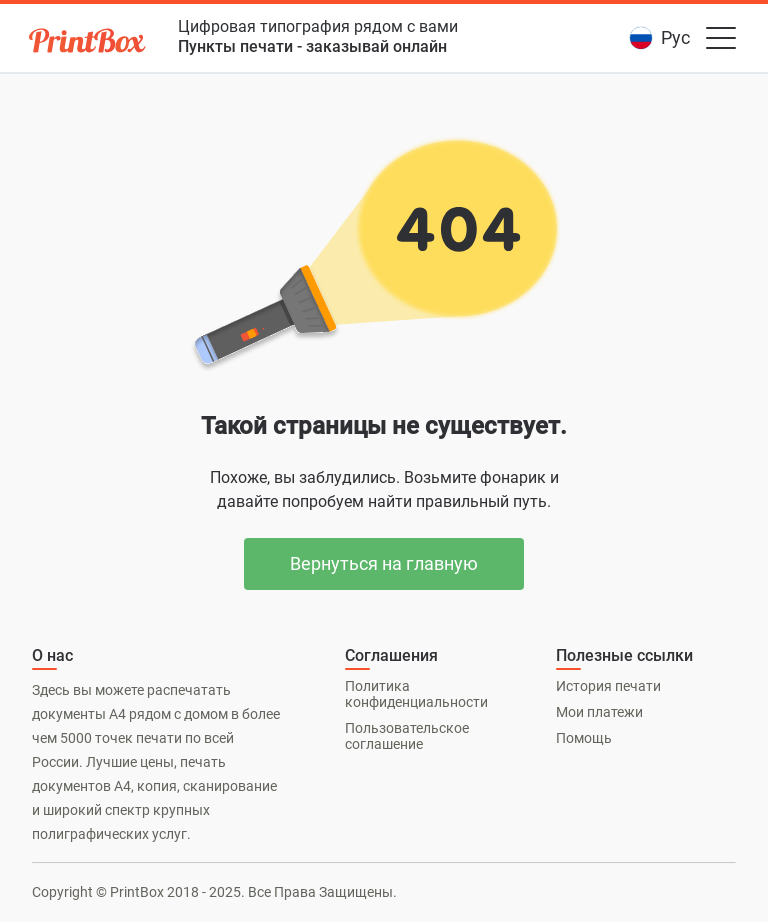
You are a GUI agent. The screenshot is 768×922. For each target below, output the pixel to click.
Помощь (584, 738)
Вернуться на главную (384, 563)
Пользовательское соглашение (407, 736)
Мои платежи (599, 712)
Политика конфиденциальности (416, 694)
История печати (608, 686)
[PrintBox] (89, 43)
